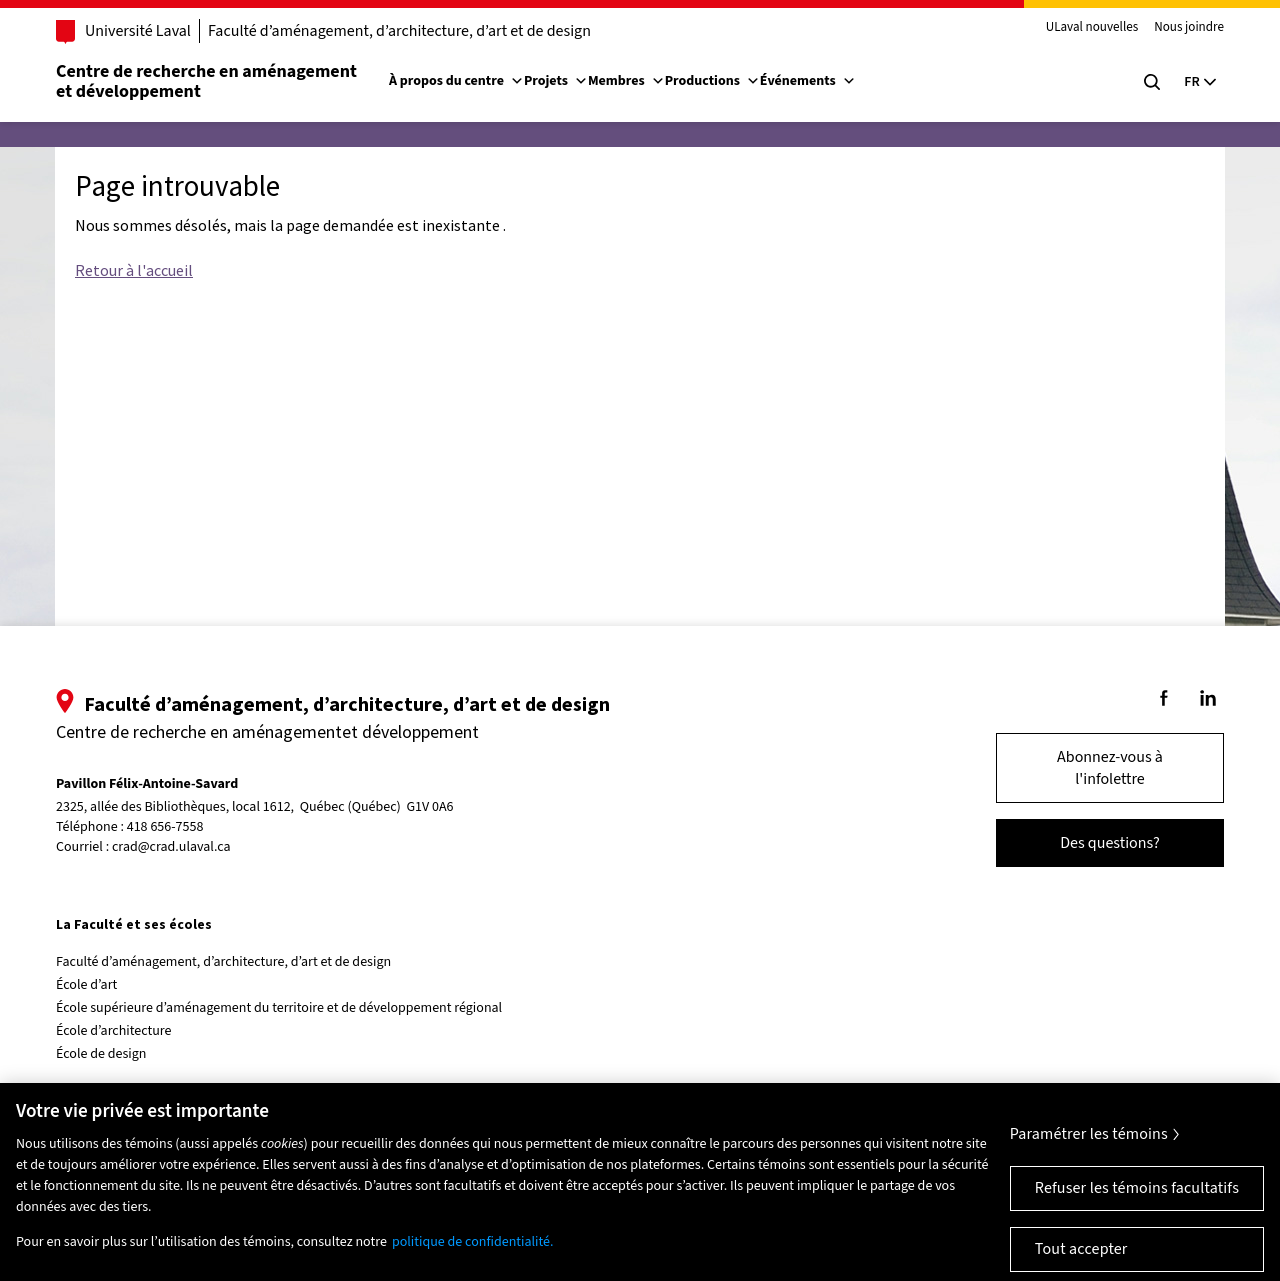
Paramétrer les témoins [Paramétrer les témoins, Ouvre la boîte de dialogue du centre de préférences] (1089, 1143)
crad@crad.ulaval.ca (171, 847)
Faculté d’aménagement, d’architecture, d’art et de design (399, 31)
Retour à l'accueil (134, 270)
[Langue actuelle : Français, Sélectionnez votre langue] (1200, 82)
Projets (556, 81)
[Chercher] (1152, 82)
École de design (101, 1054)
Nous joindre (1189, 28)
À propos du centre (456, 81)
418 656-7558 (165, 827)
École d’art (86, 985)
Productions (712, 81)
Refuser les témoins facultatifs (1137, 1197)
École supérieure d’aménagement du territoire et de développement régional (279, 1008)
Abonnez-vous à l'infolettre (1110, 768)
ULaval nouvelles (1092, 28)
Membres (626, 81)
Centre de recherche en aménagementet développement (206, 81)
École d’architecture (114, 1031)
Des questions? (1110, 843)
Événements (808, 81)
